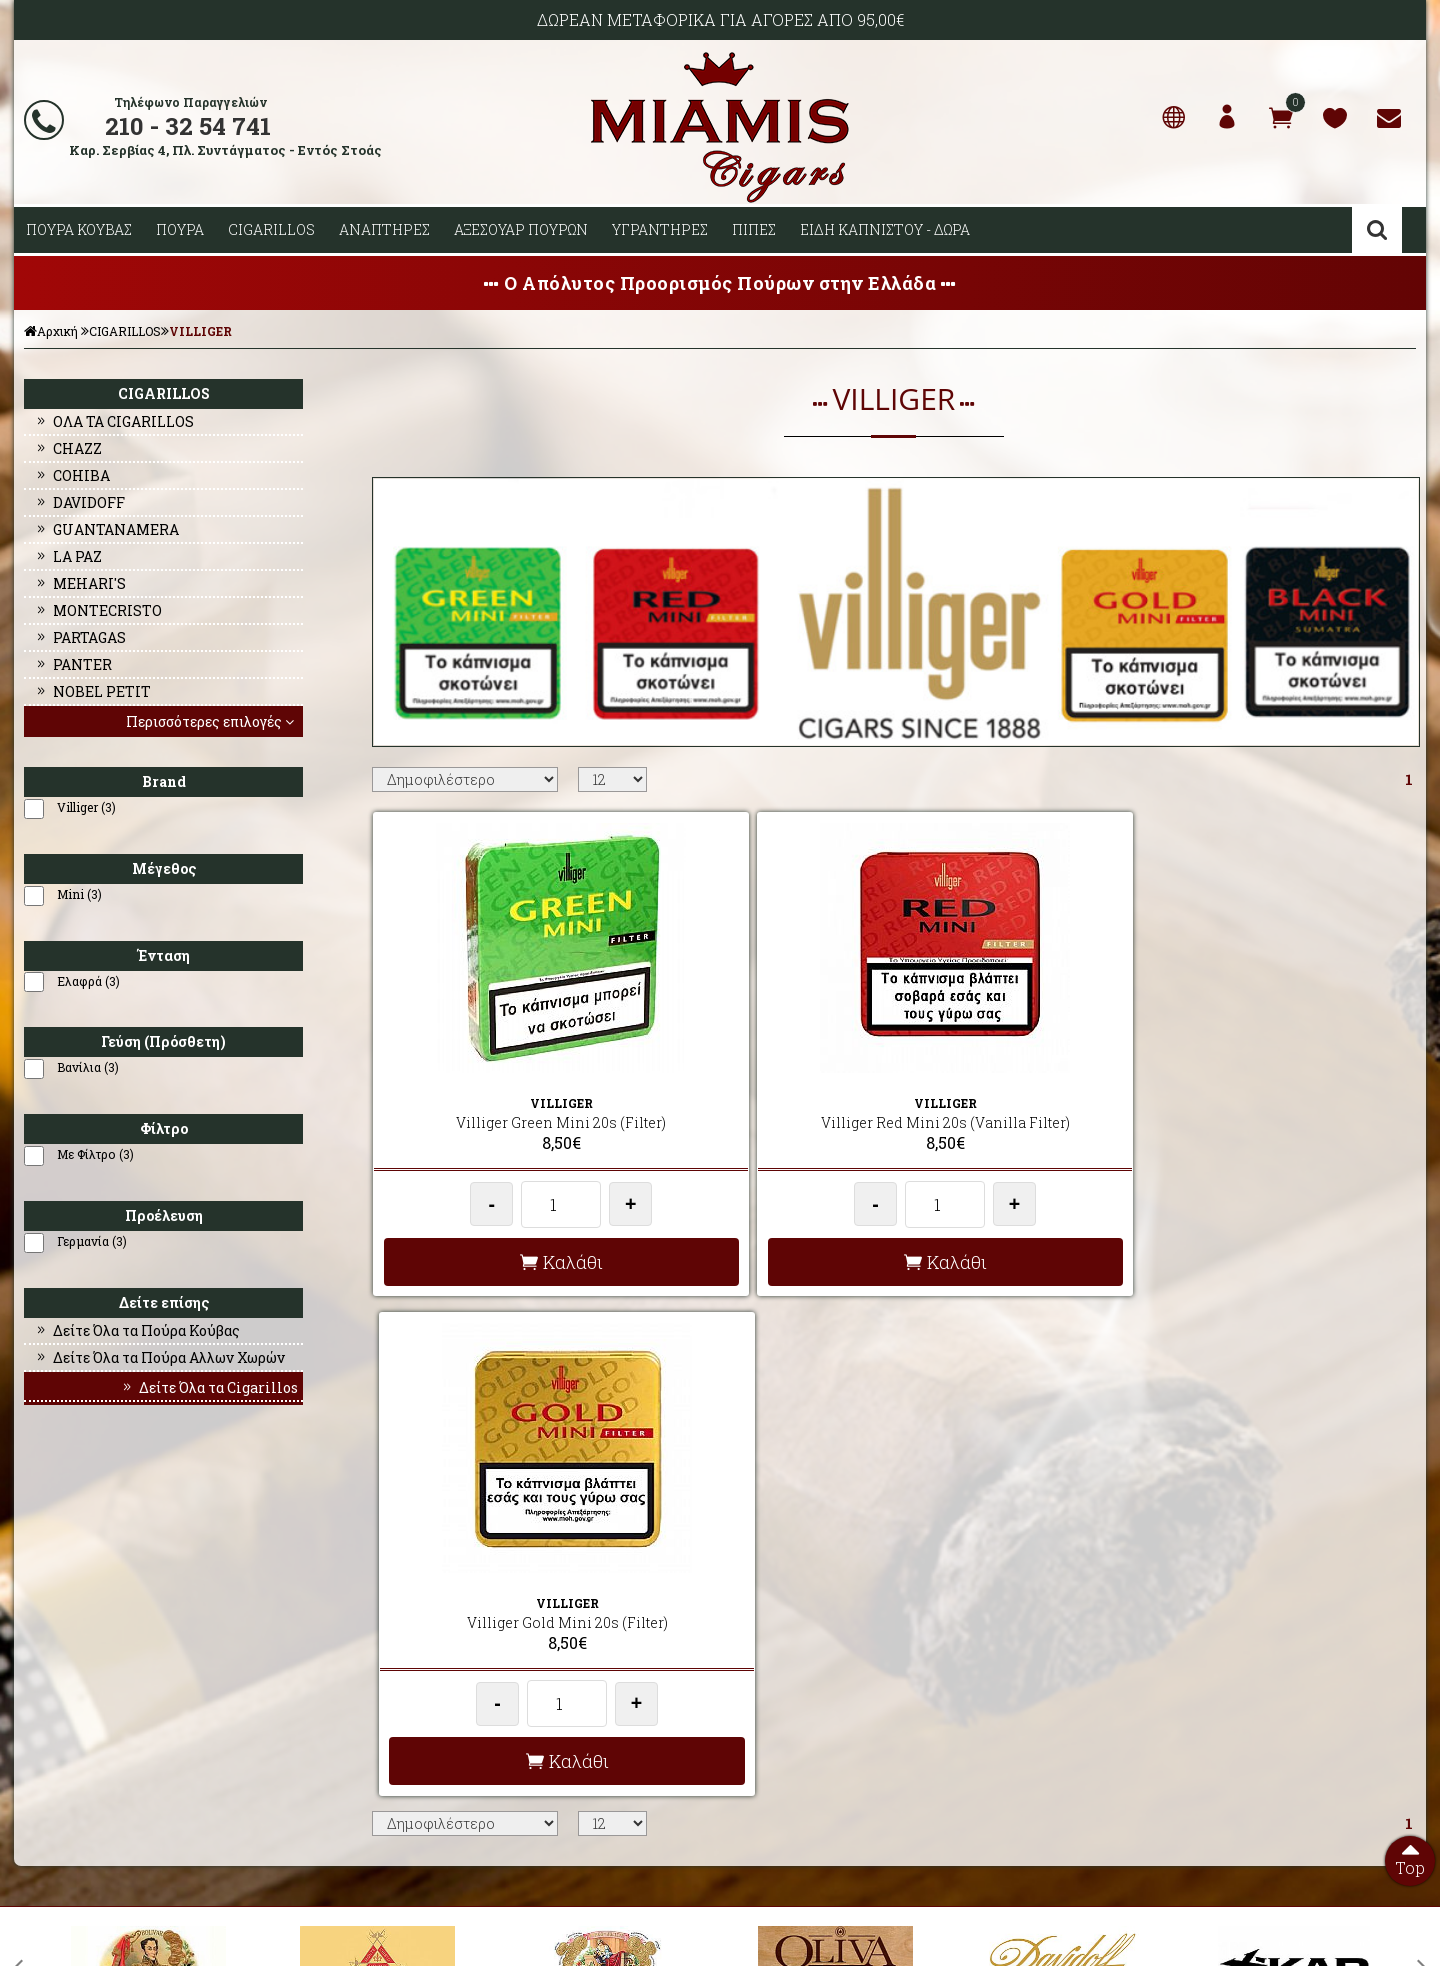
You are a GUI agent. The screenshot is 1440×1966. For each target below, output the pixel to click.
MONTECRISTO (98, 610)
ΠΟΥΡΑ (180, 229)
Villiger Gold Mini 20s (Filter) (1016, 1102)
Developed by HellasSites (830, 1929)
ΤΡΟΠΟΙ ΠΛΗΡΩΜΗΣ (426, 1738)
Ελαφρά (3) (88, 981)
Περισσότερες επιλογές (212, 721)
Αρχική (51, 331)
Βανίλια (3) (88, 1067)
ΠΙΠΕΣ (754, 229)
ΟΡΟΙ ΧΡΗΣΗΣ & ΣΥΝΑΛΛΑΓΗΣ (454, 1714)
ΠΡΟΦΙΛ (38, 1690)
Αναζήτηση (1377, 230)
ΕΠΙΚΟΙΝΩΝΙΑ (54, 1738)
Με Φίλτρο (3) (95, 1154)
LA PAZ (68, 556)
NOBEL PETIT (92, 691)
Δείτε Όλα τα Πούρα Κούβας (137, 1330)
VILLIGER (200, 331)
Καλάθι (498, 1262)
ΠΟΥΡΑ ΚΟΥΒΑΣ (79, 229)
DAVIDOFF (79, 502)
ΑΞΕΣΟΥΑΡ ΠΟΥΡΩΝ (521, 229)
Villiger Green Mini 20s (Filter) (498, 1102)
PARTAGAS (80, 637)
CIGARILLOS (271, 229)
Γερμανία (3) (92, 1241)
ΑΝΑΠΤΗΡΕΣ (384, 229)
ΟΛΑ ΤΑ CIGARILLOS (114, 421)
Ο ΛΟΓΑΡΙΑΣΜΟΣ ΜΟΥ (78, 1714)
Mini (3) (79, 894)
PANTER (73, 664)
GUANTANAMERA (106, 529)
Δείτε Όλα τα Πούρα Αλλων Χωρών (159, 1357)
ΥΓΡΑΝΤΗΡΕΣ (660, 229)
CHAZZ (68, 448)
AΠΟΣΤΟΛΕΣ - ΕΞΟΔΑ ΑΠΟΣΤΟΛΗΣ (467, 1666)
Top (1410, 1857)
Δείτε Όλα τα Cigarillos (209, 1387)
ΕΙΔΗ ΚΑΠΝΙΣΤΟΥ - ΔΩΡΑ (885, 229)
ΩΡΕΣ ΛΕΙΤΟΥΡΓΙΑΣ (424, 1762)
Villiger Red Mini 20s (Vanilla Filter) (757, 1112)
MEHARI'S (80, 583)
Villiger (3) (86, 807)
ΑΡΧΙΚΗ (38, 1666)
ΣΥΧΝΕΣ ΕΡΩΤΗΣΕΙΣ (426, 1690)
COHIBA (72, 475)
